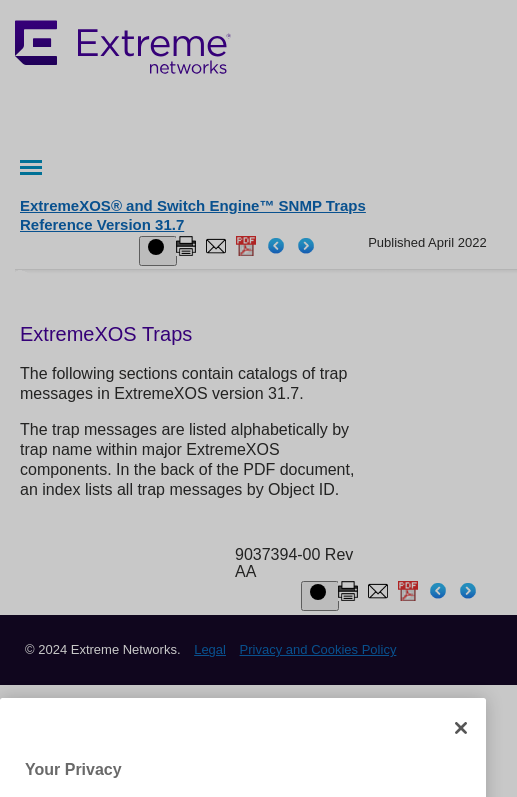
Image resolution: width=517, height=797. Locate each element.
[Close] (461, 749)
